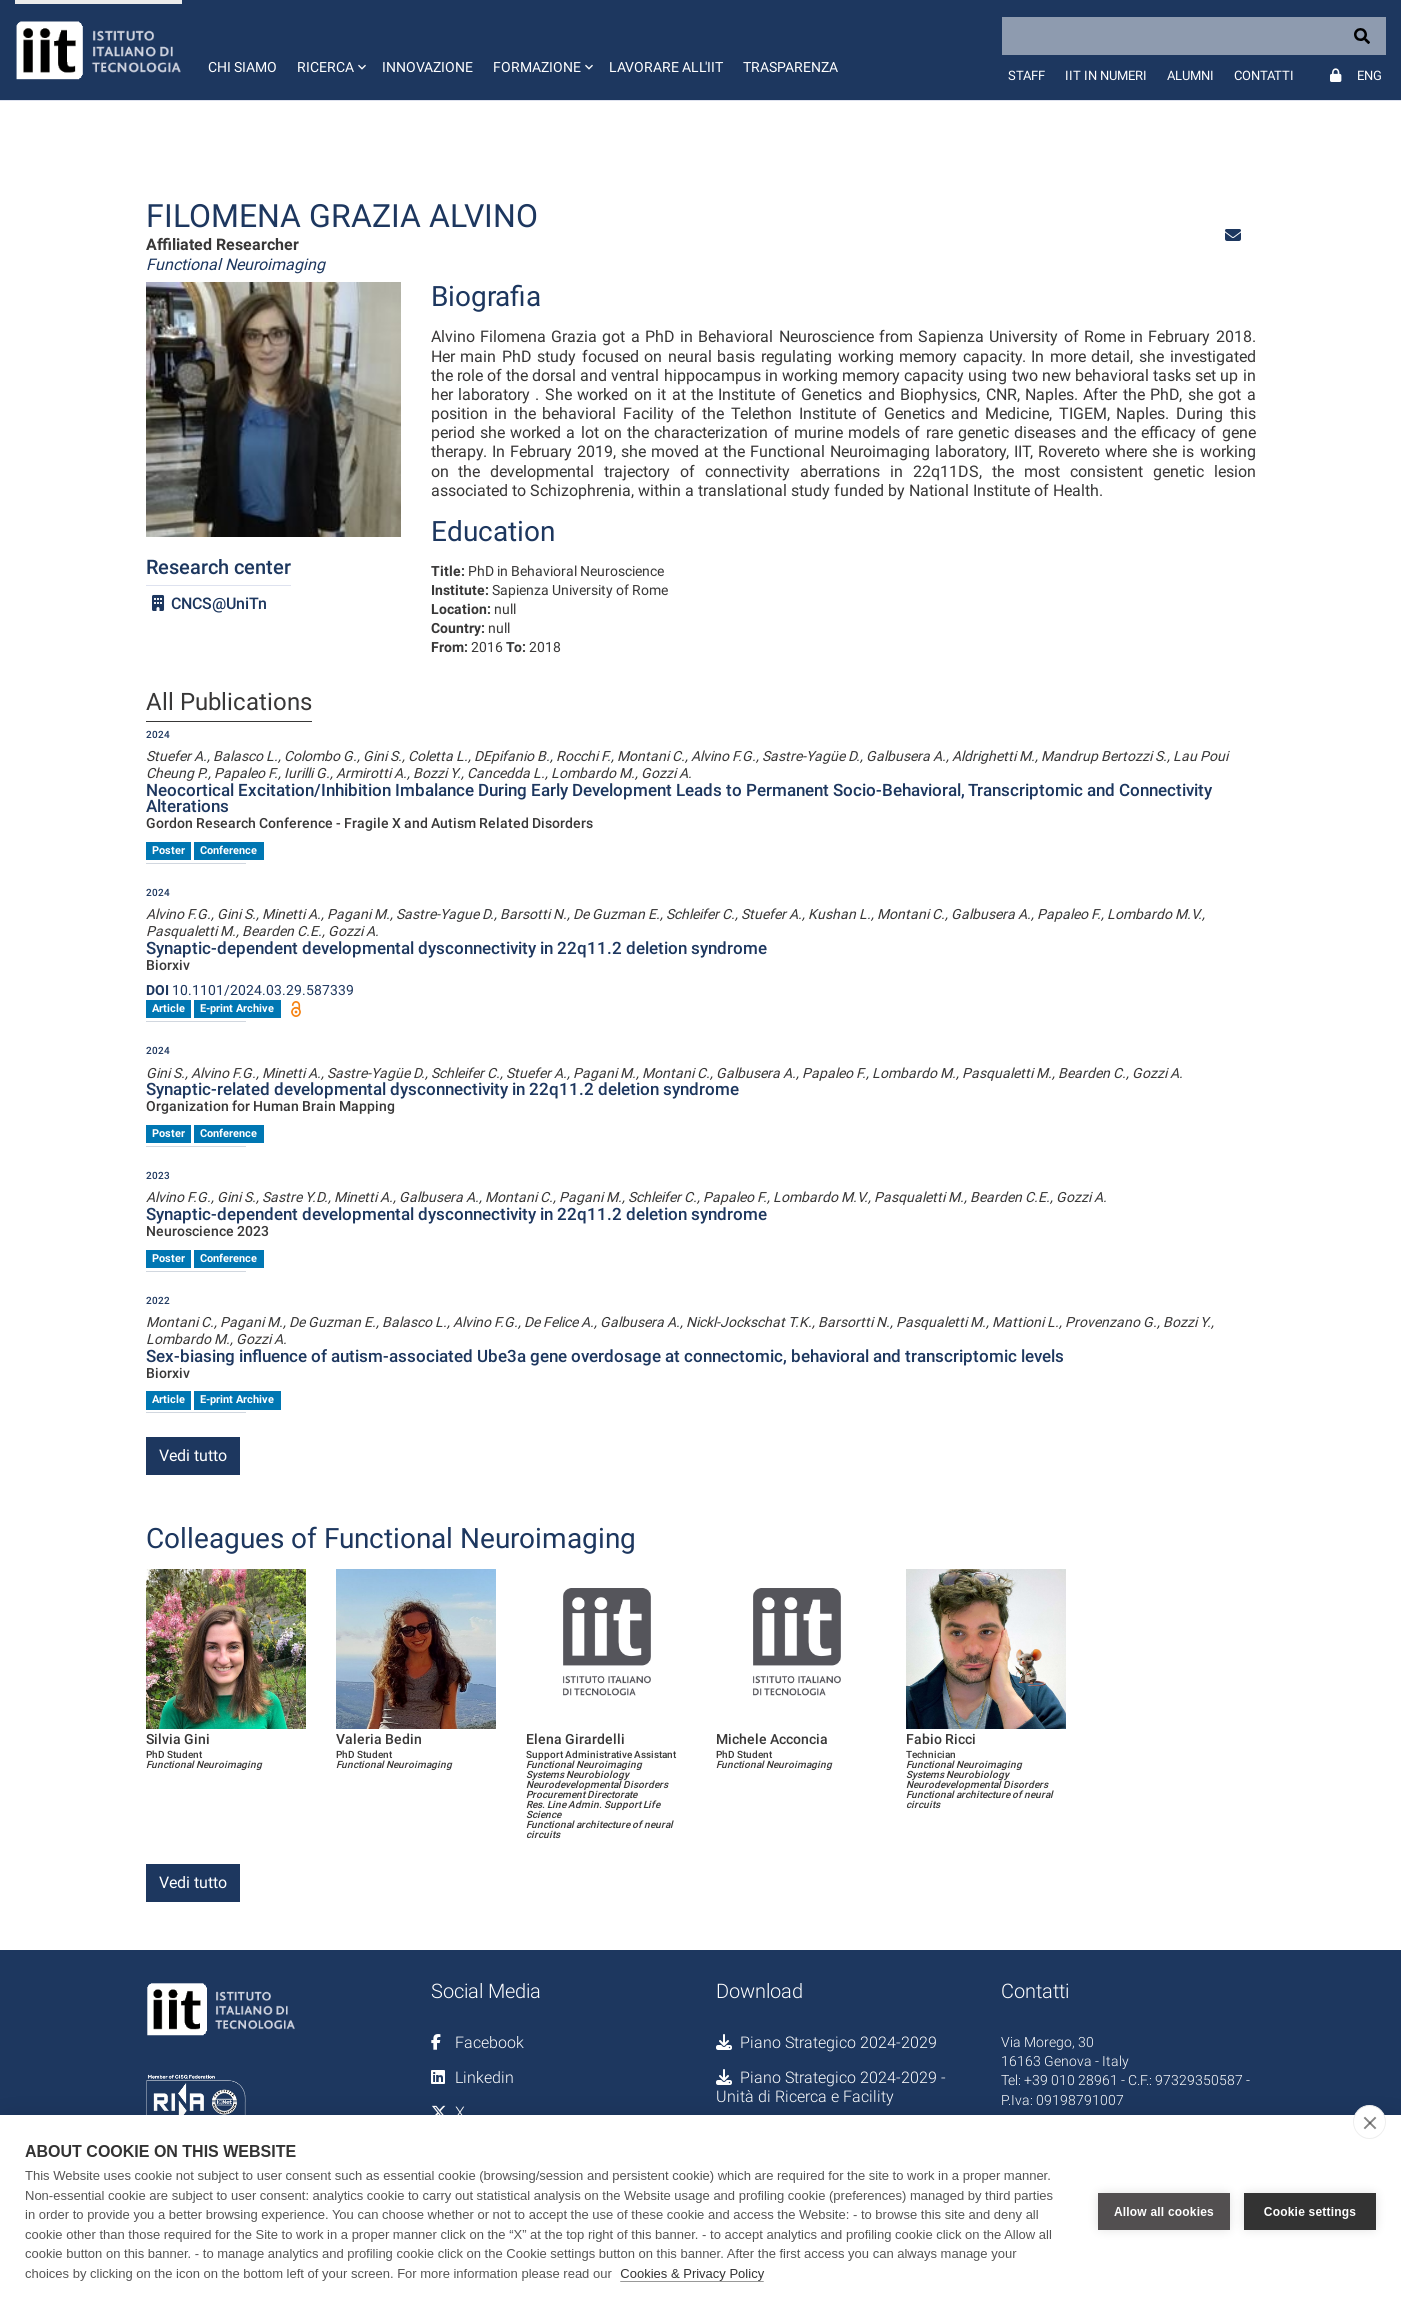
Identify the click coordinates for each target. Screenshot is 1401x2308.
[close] (1369, 2122)
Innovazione (427, 67)
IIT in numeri (1106, 75)
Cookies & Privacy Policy (692, 2273)
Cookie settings (1310, 2212)
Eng (1369, 75)
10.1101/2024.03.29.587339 (250, 990)
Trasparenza (790, 67)
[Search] (1194, 36)
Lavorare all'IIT (666, 67)
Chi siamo (242, 67)
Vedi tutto (193, 1455)
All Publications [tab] (229, 703)
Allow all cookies (1164, 2212)
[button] (329, 50)
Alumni (1190, 75)
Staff (1026, 75)
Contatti (1264, 75)
